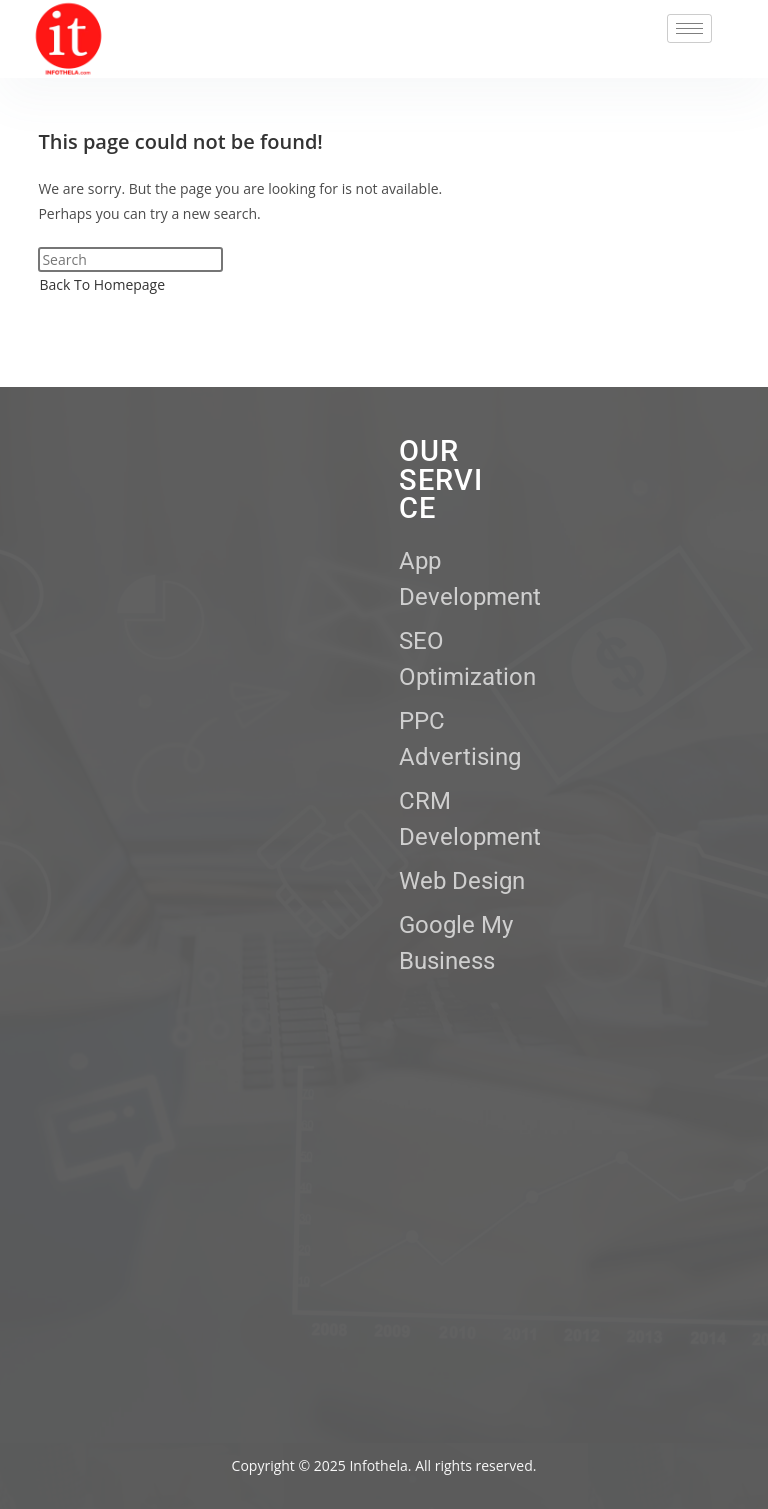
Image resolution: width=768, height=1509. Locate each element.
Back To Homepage (102, 284)
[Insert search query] (130, 259)
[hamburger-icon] (689, 28)
